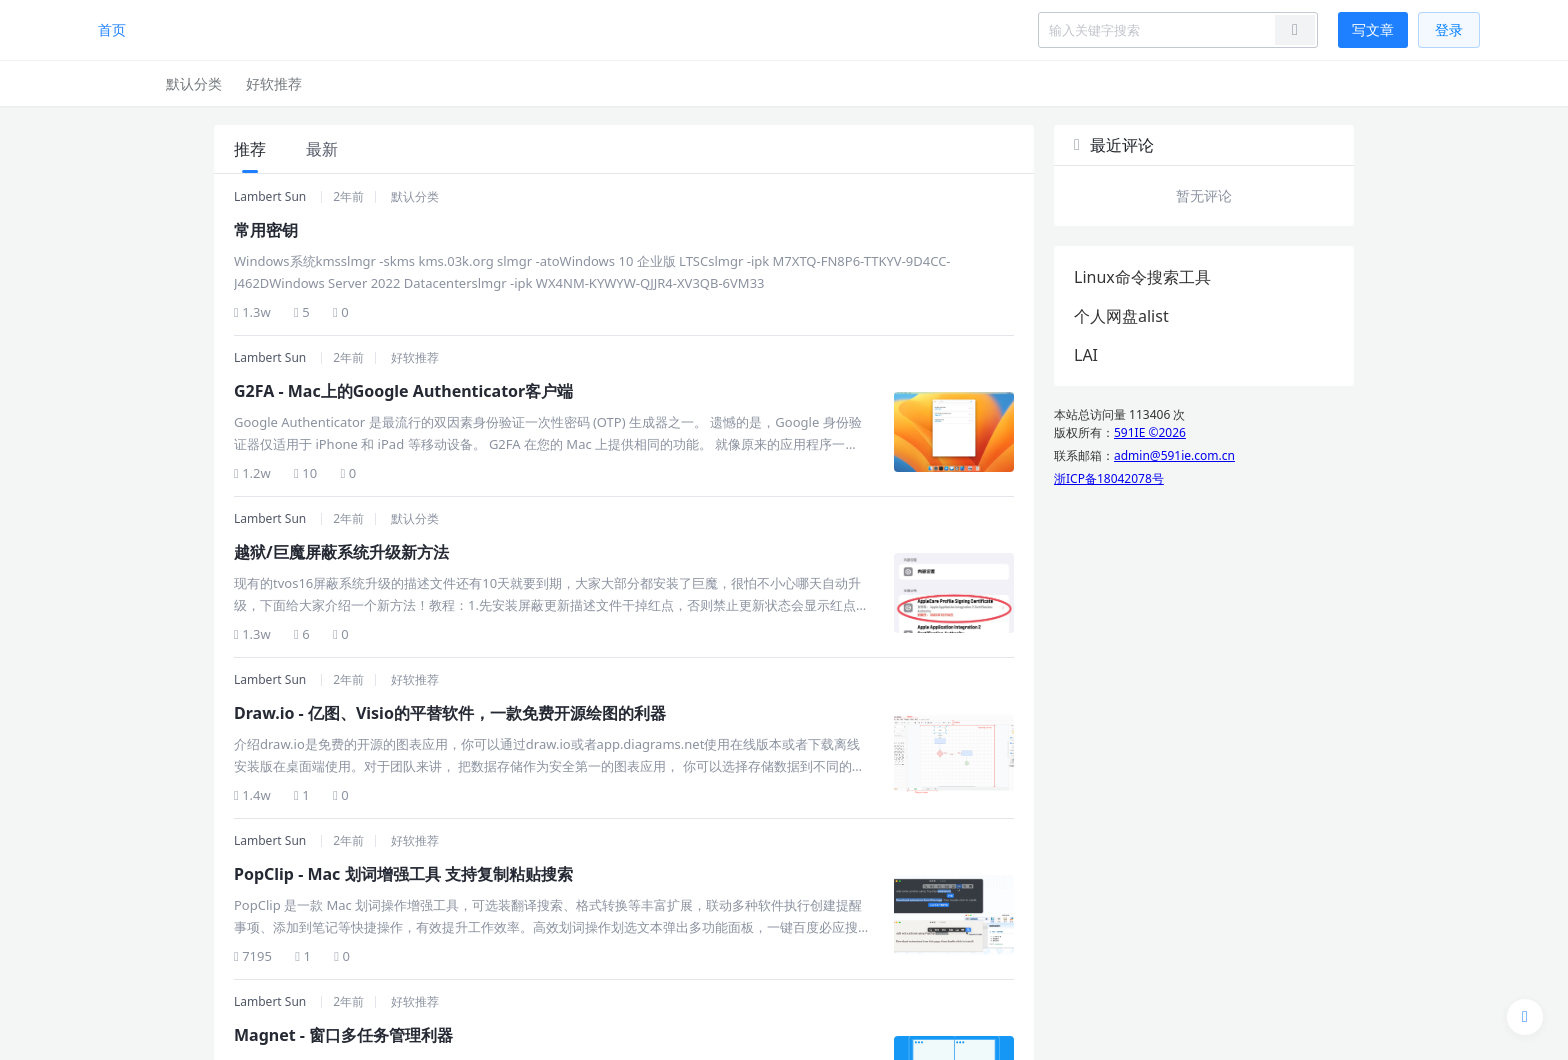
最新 (322, 149)
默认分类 (194, 83)
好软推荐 (274, 83)
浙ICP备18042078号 (1109, 478)
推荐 (250, 149)
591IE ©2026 (1150, 432)
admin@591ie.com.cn (1174, 455)
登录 (1449, 29)
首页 (112, 29)
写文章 (1373, 29)
